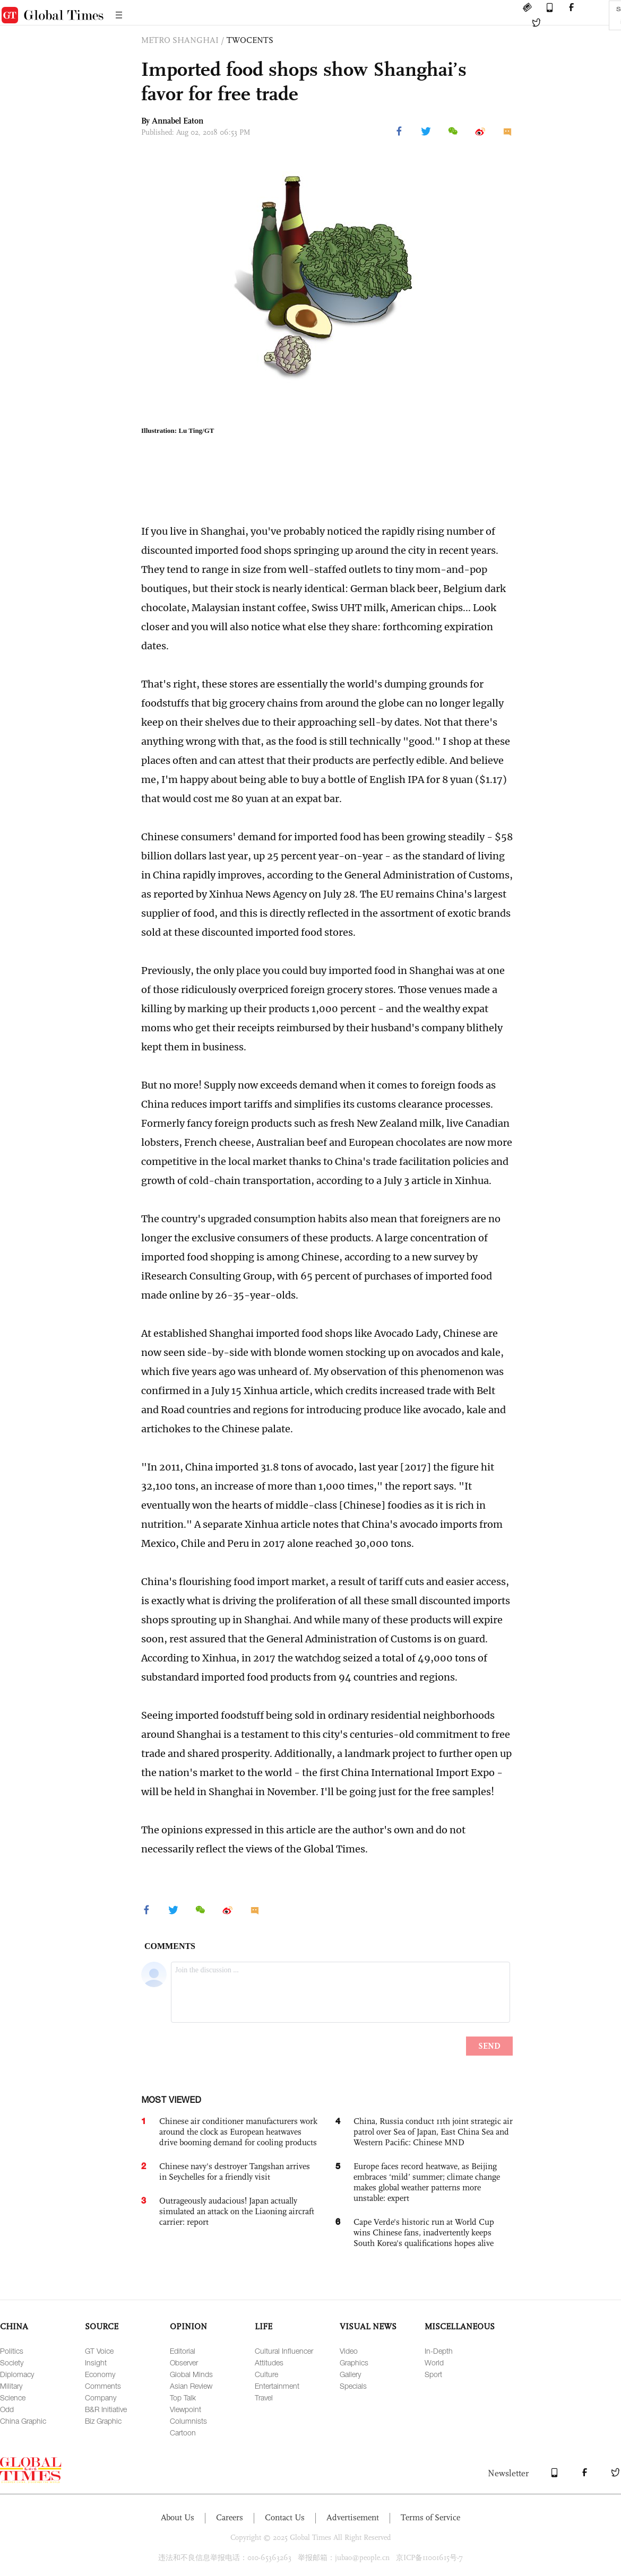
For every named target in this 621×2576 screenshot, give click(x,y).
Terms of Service (430, 2517)
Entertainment (277, 2385)
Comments (103, 2385)
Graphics (354, 2362)
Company (100, 2397)
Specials (353, 2385)
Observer (184, 2362)
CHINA (14, 2326)
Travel (264, 2397)
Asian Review (191, 2385)
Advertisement (352, 2517)
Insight (96, 2362)
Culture (266, 2374)
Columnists (188, 2420)
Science (12, 2397)
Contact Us (285, 2517)
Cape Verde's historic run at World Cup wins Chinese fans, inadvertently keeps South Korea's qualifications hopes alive (423, 2232)
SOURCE (101, 2326)
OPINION (188, 2326)
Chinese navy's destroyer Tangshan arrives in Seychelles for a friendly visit (234, 2171)
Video (349, 2350)
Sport (433, 2374)
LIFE (263, 2326)
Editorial (182, 2350)
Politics (11, 2350)
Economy (100, 2374)
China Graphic (23, 2420)
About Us (177, 2517)
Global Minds (191, 2374)
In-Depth (439, 2350)
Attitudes (269, 2362)
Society (11, 2362)
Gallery (350, 2374)
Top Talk (183, 2397)
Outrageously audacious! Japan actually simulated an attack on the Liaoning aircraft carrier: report (236, 2211)
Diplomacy (17, 2374)
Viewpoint (185, 2409)
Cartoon (183, 2432)
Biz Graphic (103, 2420)
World (434, 2362)
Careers (229, 2517)
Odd (7, 2409)
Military (11, 2385)
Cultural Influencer (284, 2350)
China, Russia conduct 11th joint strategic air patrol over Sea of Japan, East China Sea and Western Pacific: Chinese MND (433, 2131)
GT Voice (99, 2350)
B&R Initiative (106, 2409)
